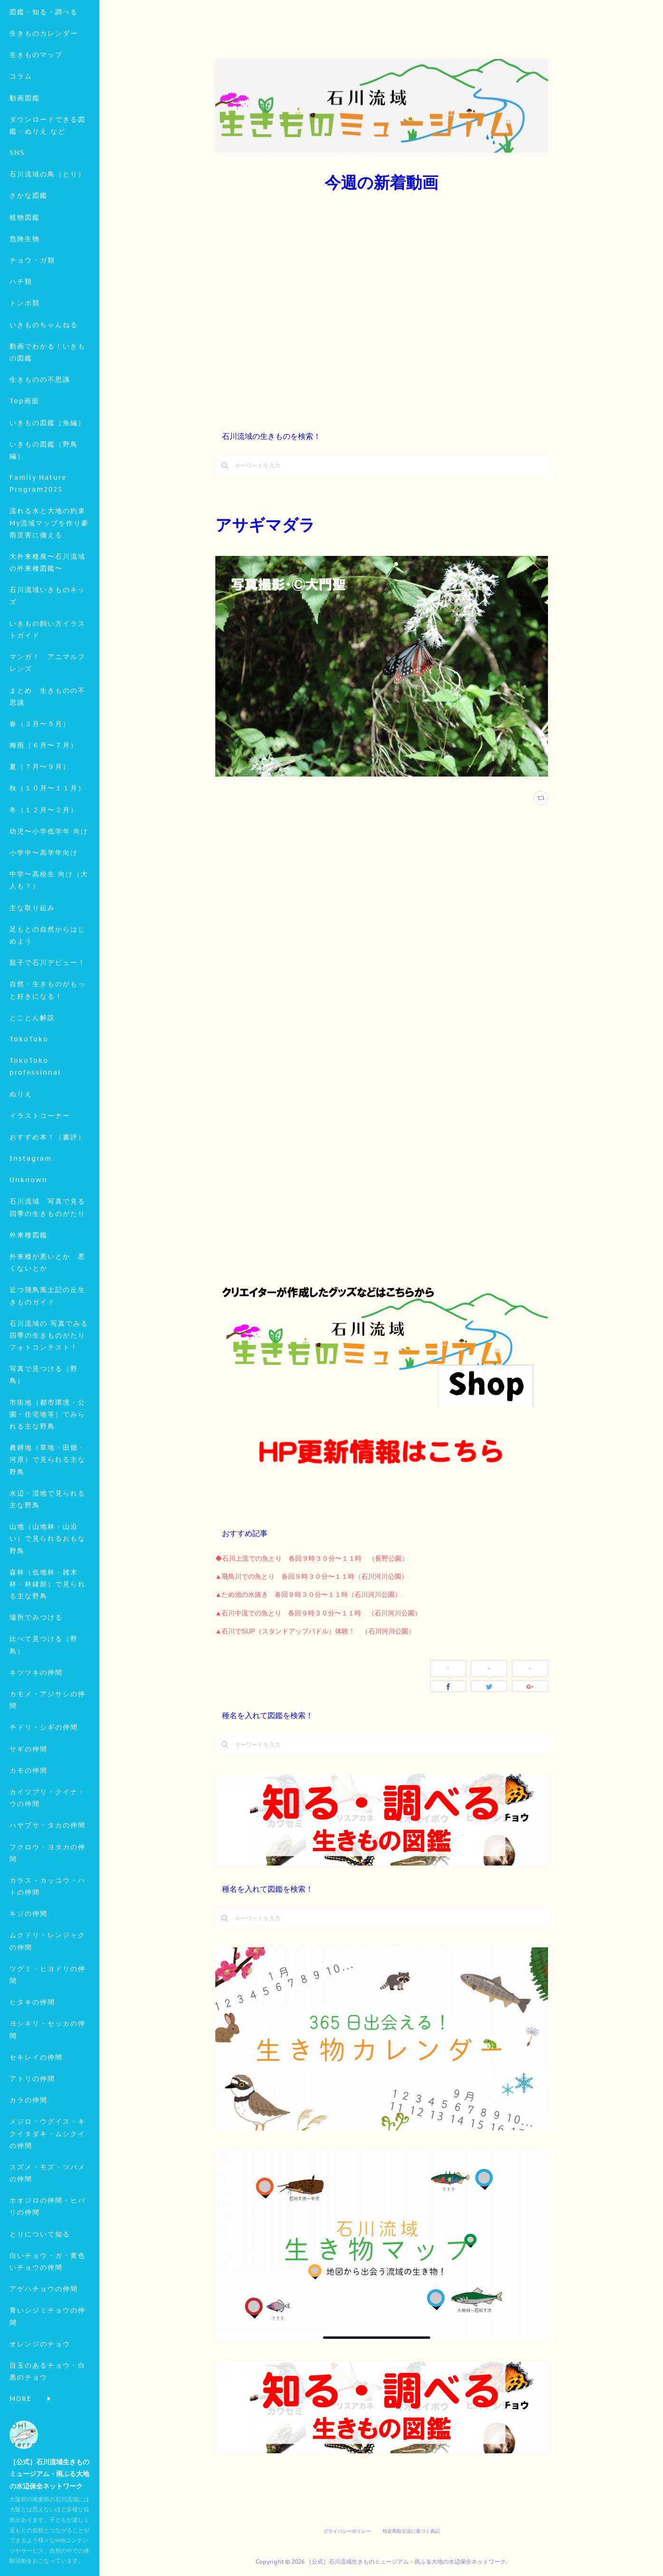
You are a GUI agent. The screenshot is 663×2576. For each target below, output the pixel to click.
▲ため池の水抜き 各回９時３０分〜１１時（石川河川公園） (308, 1594)
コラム (21, 141)
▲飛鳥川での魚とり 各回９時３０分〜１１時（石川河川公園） (311, 1576)
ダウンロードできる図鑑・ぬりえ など (48, 190)
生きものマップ (36, 120)
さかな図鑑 (29, 261)
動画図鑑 (25, 163)
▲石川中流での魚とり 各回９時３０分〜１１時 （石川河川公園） (318, 1613)
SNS (17, 218)
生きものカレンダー (44, 98)
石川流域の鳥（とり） (48, 239)
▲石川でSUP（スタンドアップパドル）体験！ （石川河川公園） (315, 1631)
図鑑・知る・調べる (44, 77)
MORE (21, 282)
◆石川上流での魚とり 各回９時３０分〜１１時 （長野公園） (311, 1558)
